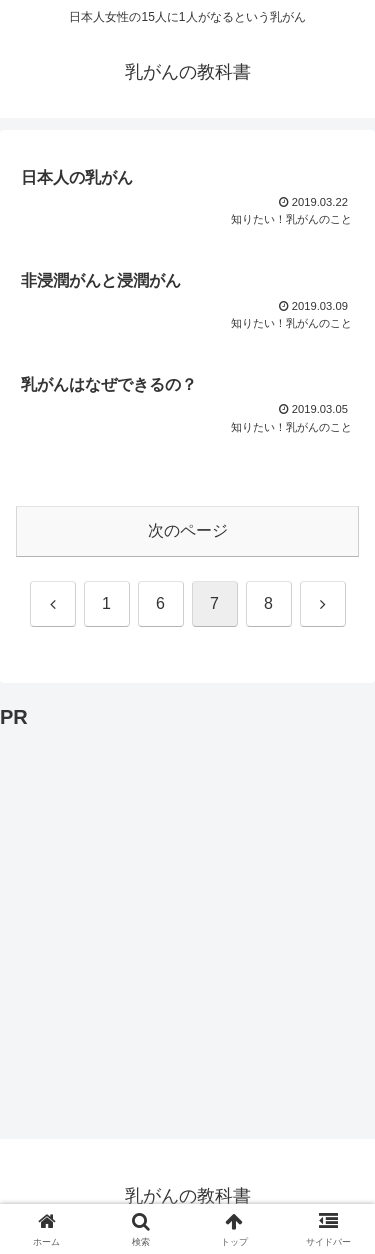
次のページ (188, 530)
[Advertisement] (187, 922)
